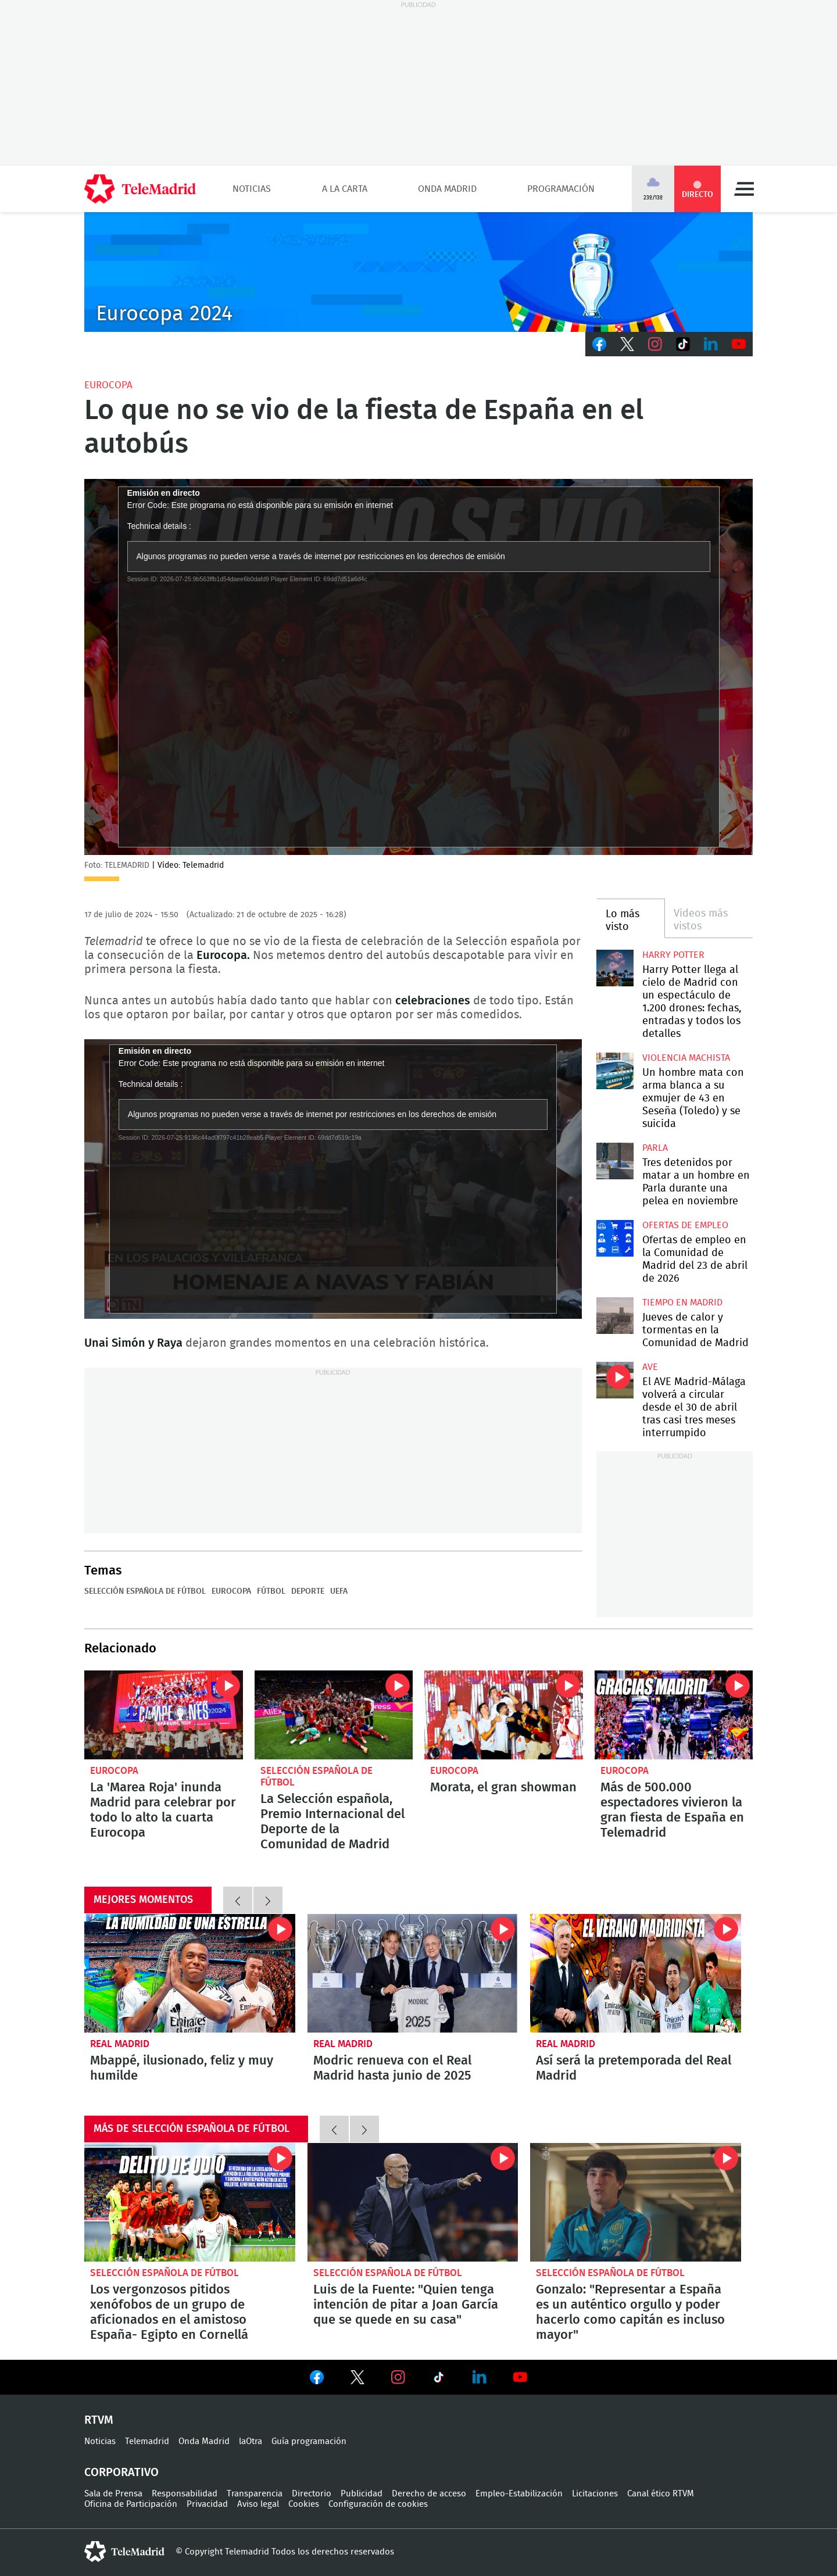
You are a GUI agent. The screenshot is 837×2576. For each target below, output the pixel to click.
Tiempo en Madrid (682, 1302)
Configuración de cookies (378, 2504)
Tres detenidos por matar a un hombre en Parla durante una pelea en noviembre (614, 1161)
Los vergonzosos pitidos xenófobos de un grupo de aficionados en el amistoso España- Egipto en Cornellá (189, 2202)
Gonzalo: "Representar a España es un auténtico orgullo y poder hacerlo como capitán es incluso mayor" (635, 2202)
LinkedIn (711, 344)
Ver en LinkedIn (479, 2377)
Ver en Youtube (520, 2377)
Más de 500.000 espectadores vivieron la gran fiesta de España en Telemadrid (674, 1714)
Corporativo (121, 2472)
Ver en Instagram (398, 2377)
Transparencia (254, 2493)
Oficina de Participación (130, 2504)
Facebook (599, 344)
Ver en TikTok (438, 2379)
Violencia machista (686, 1057)
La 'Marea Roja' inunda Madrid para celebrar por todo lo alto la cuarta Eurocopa (163, 1714)
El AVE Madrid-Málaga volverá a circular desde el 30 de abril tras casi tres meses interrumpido (614, 1380)
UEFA (339, 1591)
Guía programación (308, 2441)
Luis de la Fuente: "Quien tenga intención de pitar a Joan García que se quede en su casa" (412, 2202)
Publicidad (361, 2493)
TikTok (683, 344)
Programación (561, 189)
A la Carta (344, 189)
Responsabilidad (184, 2493)
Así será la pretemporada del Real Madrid (635, 1973)
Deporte (307, 1591)
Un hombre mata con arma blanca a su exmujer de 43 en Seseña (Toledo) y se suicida (614, 1071)
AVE (650, 1367)
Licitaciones (595, 2493)
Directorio (311, 2493)
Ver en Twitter (357, 2379)
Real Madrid (119, 2044)
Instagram (655, 344)
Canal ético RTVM (660, 2493)
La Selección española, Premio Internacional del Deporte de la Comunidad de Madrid (334, 1714)
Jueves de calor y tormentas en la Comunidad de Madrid (614, 1315)
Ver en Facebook (316, 2379)
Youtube (739, 344)
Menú (744, 189)
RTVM (98, 2420)
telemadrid (124, 2552)
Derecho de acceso (429, 2493)
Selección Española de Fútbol (145, 1591)
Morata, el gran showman (503, 1714)
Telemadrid (147, 2441)
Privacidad (207, 2504)
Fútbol (271, 1591)
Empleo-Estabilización (519, 2493)
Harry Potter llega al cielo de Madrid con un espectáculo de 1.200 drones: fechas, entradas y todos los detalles (614, 968)
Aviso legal (258, 2504)
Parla (655, 1148)
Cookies (303, 2504)
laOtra (250, 2441)
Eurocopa (108, 385)
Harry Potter (673, 955)
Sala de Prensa (113, 2493)
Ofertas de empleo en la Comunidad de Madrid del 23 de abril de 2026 (614, 1238)
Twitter (627, 344)
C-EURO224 (418, 272)
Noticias (252, 189)
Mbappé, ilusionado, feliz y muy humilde (189, 1973)
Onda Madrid (447, 189)
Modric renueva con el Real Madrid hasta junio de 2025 (412, 1973)
